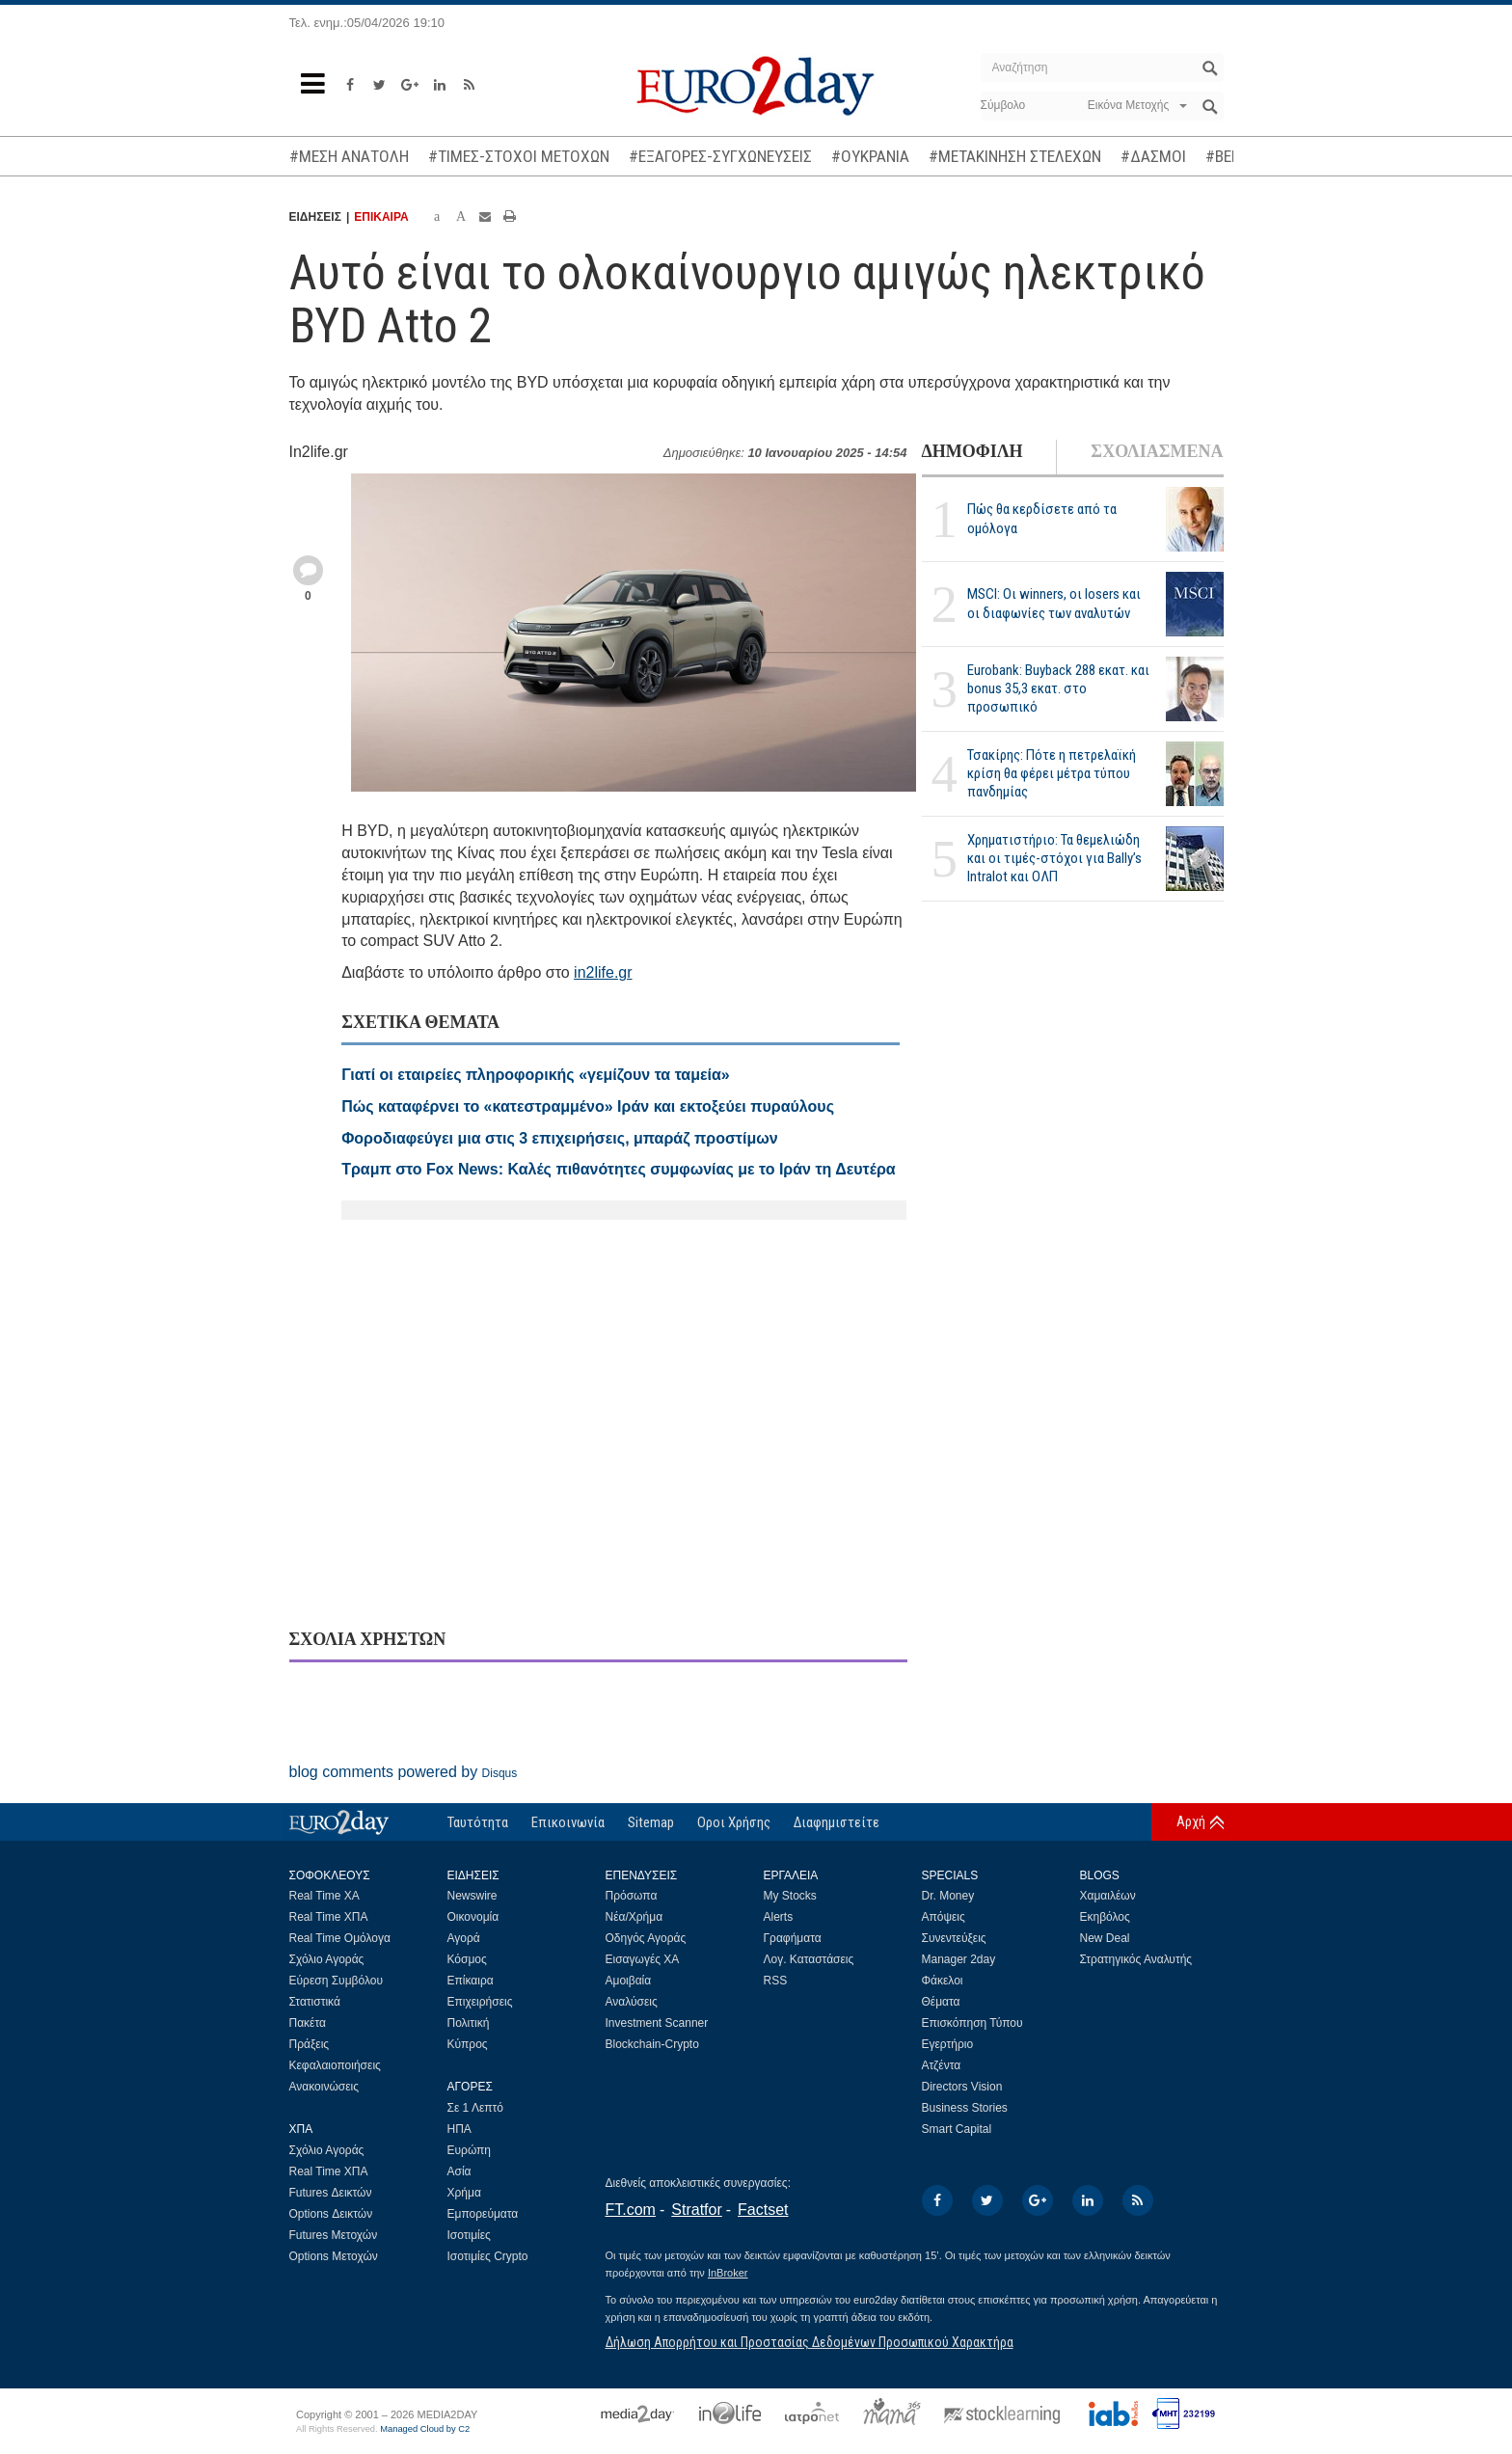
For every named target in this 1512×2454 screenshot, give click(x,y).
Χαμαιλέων (1108, 1895)
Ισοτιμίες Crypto (487, 2256)
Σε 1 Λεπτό (475, 2108)
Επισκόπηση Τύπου (972, 2023)
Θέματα (941, 2002)
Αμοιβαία (629, 1980)
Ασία (459, 2171)
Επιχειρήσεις (480, 2002)
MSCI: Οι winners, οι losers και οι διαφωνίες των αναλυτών (1054, 603)
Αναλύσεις (632, 2002)
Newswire (472, 1895)
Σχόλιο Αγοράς (326, 1959)
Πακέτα (307, 2023)
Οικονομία (473, 1917)
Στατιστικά (314, 2002)
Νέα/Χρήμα (634, 1917)
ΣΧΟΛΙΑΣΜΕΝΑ (1157, 451)
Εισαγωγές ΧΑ (643, 1959)
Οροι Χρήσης (733, 1822)
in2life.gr (603, 972)
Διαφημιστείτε (836, 1822)
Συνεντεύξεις (954, 1938)
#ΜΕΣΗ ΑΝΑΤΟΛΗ (349, 156)
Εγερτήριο (948, 2044)
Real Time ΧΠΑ (328, 1917)
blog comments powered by (403, 1772)
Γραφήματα (793, 1938)
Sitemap (651, 1822)
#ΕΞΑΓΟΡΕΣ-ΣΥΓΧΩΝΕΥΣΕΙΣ (720, 156)
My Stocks (790, 1895)
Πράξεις (309, 2044)
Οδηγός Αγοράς (646, 1938)
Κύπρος (467, 2044)
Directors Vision (962, 2086)
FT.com (631, 2209)
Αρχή (1190, 1821)
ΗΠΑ (459, 2129)
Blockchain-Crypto (652, 2044)
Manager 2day (959, 1959)
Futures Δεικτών (330, 2192)
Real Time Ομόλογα (340, 1938)
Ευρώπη (469, 2150)
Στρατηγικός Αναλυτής (1136, 1959)
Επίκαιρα (470, 1980)
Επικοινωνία (568, 1822)
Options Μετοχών (333, 2256)
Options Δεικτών (331, 2214)
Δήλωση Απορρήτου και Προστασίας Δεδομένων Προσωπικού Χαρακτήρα (809, 2342)
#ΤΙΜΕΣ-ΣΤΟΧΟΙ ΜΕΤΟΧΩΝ (518, 156)
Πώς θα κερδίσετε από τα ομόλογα (1042, 518)
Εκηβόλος (1105, 1917)
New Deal (1105, 1938)
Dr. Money (948, 1895)
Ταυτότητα (477, 1822)
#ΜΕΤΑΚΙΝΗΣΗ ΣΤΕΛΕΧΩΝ (1015, 156)
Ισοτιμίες (469, 2235)
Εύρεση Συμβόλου (336, 1980)
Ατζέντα (941, 2065)
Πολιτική (468, 2023)
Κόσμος (467, 1959)
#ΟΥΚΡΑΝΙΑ (870, 156)
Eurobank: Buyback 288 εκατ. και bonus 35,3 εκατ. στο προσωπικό (1058, 688)
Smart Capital (957, 2129)
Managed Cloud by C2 (425, 2429)
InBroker (728, 2273)
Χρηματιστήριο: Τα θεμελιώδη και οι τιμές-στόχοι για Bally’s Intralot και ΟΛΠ (1054, 858)
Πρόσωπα (632, 1895)
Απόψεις (943, 1917)
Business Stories (965, 2108)
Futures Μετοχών (333, 2235)
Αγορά (463, 1938)
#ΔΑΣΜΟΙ (1153, 156)
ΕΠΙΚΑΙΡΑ (381, 217)
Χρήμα (464, 2192)
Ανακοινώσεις (324, 2086)
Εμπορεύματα (483, 2214)
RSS (776, 1980)
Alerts (779, 1917)
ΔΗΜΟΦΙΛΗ (972, 451)
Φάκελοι (942, 1980)
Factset (763, 2209)
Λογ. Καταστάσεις (809, 1959)
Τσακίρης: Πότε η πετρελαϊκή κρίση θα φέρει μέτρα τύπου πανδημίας (1051, 773)
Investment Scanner (657, 2023)
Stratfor (696, 2209)
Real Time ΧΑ (324, 1895)
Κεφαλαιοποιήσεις (335, 2065)
